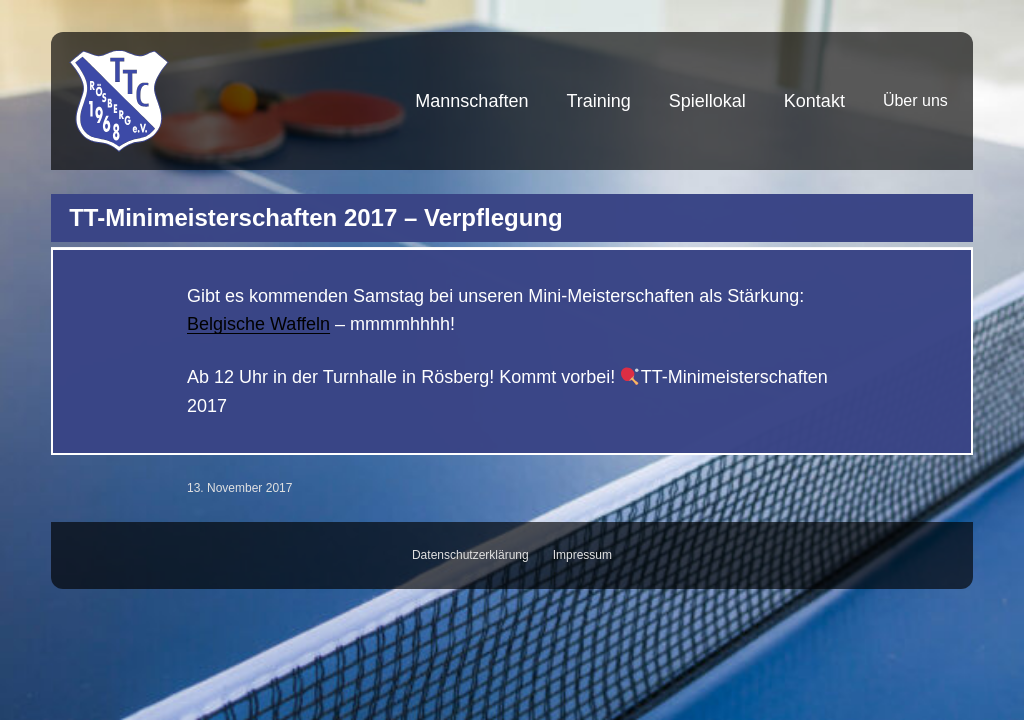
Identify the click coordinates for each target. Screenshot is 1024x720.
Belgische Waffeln (258, 324)
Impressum (582, 555)
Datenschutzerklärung (470, 555)
